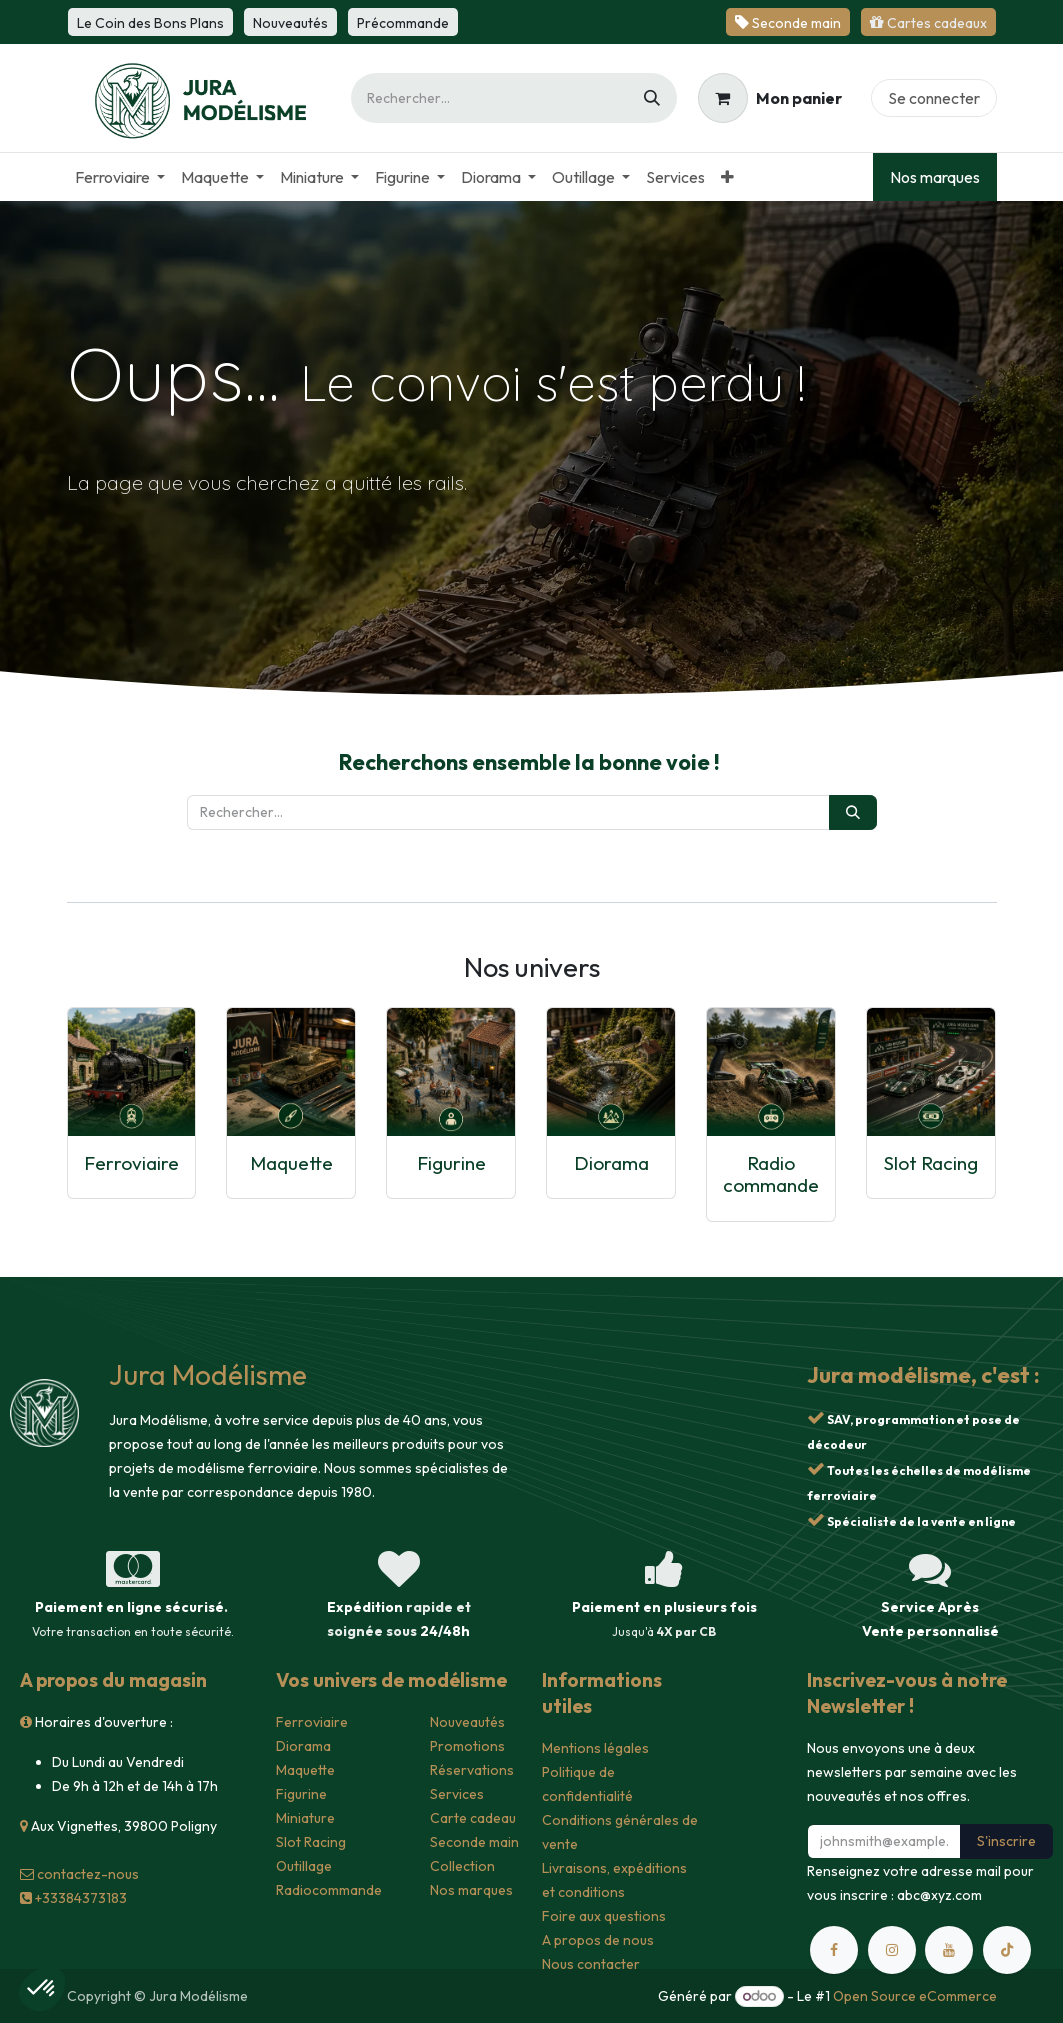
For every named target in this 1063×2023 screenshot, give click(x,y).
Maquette (291, 1163)
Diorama (611, 1163)
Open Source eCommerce (915, 1996)
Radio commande (771, 1174)
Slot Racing (931, 1163)
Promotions (467, 1746)
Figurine (451, 1163)
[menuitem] (120, 177)
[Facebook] (834, 1950)
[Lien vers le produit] (132, 1072)
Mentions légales (595, 1748)
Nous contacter (591, 1964)
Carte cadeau (473, 1818)
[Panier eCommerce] (770, 98)
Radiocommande (329, 1890)
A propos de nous (598, 1940)
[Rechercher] (652, 98)
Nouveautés (467, 1722)
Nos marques (935, 177)
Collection (462, 1866)
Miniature (305, 1818)
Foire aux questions (604, 1916)
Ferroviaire (131, 1163)
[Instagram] (892, 1950)
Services (457, 1794)
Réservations (472, 1770)
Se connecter (934, 98)
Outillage (304, 1866)
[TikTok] (1007, 1950)
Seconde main (474, 1842)
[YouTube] (949, 1950)
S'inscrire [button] (1006, 1841)
